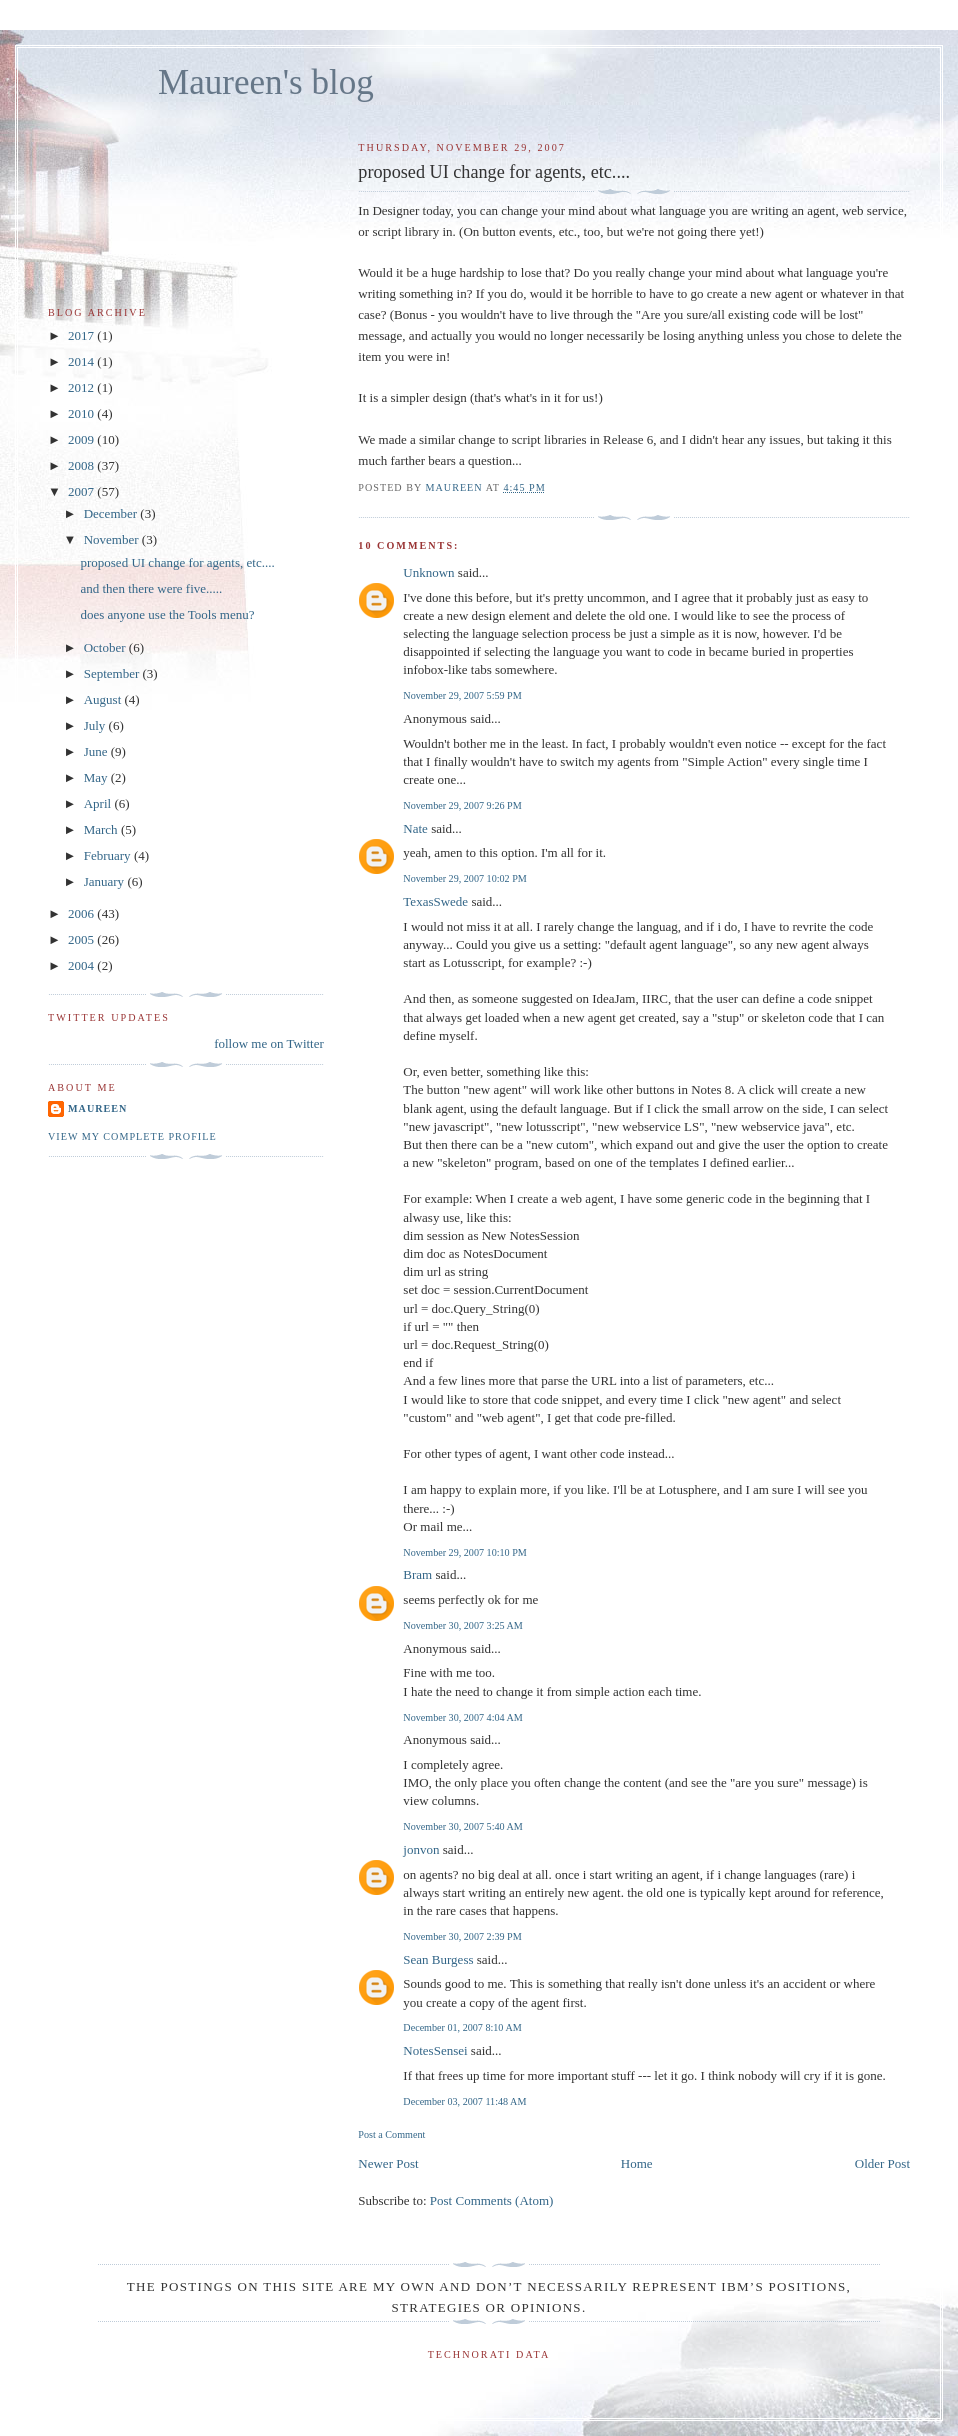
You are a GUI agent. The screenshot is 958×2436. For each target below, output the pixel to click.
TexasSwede (435, 901)
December (112, 513)
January (106, 881)
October (106, 647)
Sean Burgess (438, 1959)
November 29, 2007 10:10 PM (464, 1552)
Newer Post (388, 2163)
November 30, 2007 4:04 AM (463, 1717)
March (102, 829)
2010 (82, 413)
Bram (417, 1574)
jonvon (421, 1849)
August (104, 699)
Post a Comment (391, 2134)
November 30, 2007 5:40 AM (463, 1826)
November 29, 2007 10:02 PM (464, 878)
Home (637, 2163)
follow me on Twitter (269, 1043)
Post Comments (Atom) (492, 2200)
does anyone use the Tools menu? (167, 614)
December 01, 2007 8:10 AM (462, 2027)
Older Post (882, 2163)
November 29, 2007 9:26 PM (462, 805)
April (99, 803)
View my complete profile (132, 1136)
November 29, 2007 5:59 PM (462, 695)
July (96, 725)
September (113, 673)
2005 (82, 939)
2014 (82, 361)
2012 (82, 387)
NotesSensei (435, 2050)
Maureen (97, 1108)
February (109, 855)
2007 (82, 491)
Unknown (428, 572)
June (97, 751)
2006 (82, 913)
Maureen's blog (266, 82)
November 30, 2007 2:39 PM (462, 1936)
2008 (82, 465)
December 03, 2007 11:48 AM (464, 2101)
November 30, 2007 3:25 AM (463, 1625)
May (97, 777)
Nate (415, 828)
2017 (82, 335)
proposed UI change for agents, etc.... (177, 562)
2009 (82, 439)
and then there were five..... (151, 588)
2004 (82, 965)
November (113, 539)
